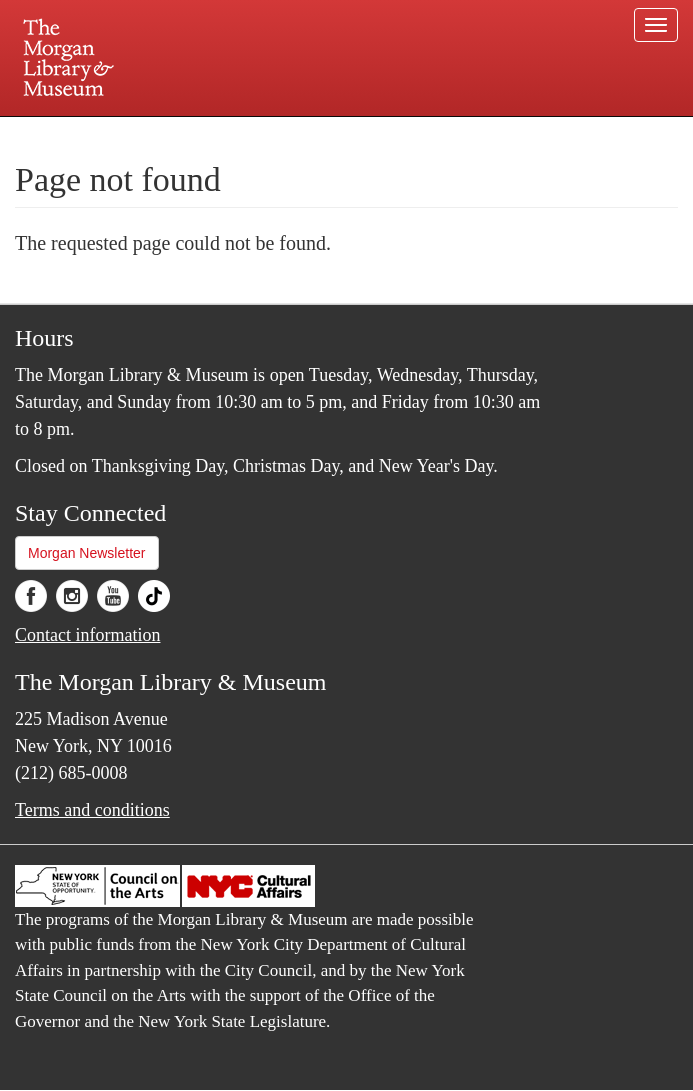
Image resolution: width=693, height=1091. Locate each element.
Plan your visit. (109, 134)
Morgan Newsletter (87, 553)
